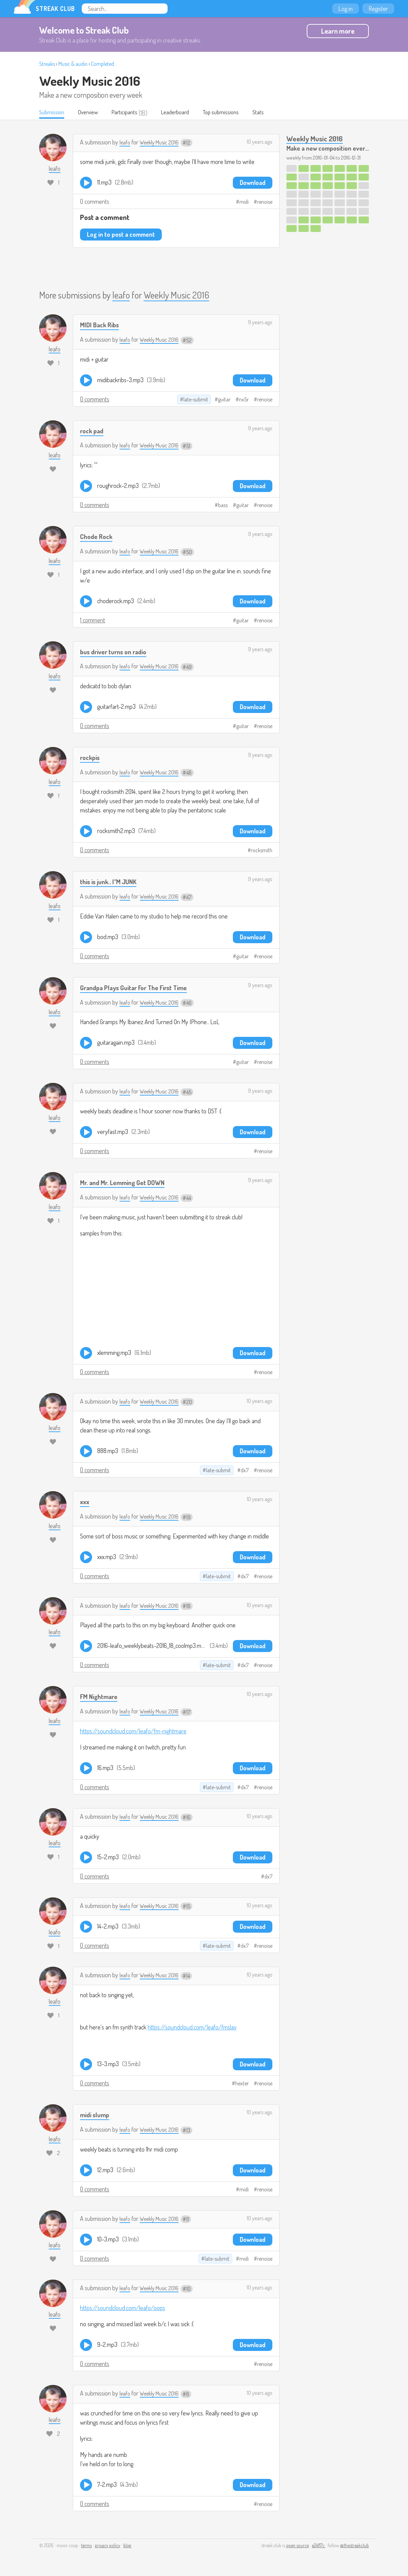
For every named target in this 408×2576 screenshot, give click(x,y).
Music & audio (73, 63)
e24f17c (319, 2546)
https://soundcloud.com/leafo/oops (122, 2308)
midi (244, 202)
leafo (125, 142)
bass (223, 505)
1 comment (92, 620)
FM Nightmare (101, 1696)
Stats (277, 112)
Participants (132, 112)
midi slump (96, 2115)
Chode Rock (97, 536)
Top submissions (237, 112)
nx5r (244, 399)
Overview (92, 112)
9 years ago (260, 322)
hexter (242, 2084)
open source (297, 2546)
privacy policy (107, 2546)
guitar (224, 399)
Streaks (47, 63)
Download (252, 183)
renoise (264, 202)
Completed (102, 63)
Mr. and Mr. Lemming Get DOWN (127, 1182)
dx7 (245, 1470)
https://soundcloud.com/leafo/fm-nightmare (133, 1731)
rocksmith (261, 850)
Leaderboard (187, 112)
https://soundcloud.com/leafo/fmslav (192, 2027)
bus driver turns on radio (117, 651)
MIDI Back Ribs (101, 325)
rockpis (91, 757)
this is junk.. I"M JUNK (111, 882)
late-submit (195, 399)
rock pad (93, 430)
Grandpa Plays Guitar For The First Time (141, 987)
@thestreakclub (354, 2546)
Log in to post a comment (121, 235)
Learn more (337, 30)
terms (86, 2546)
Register (378, 8)
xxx (85, 1502)
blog (127, 2546)
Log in (345, 8)
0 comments (94, 202)
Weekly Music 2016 (89, 80)
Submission (53, 112)
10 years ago (259, 142)
